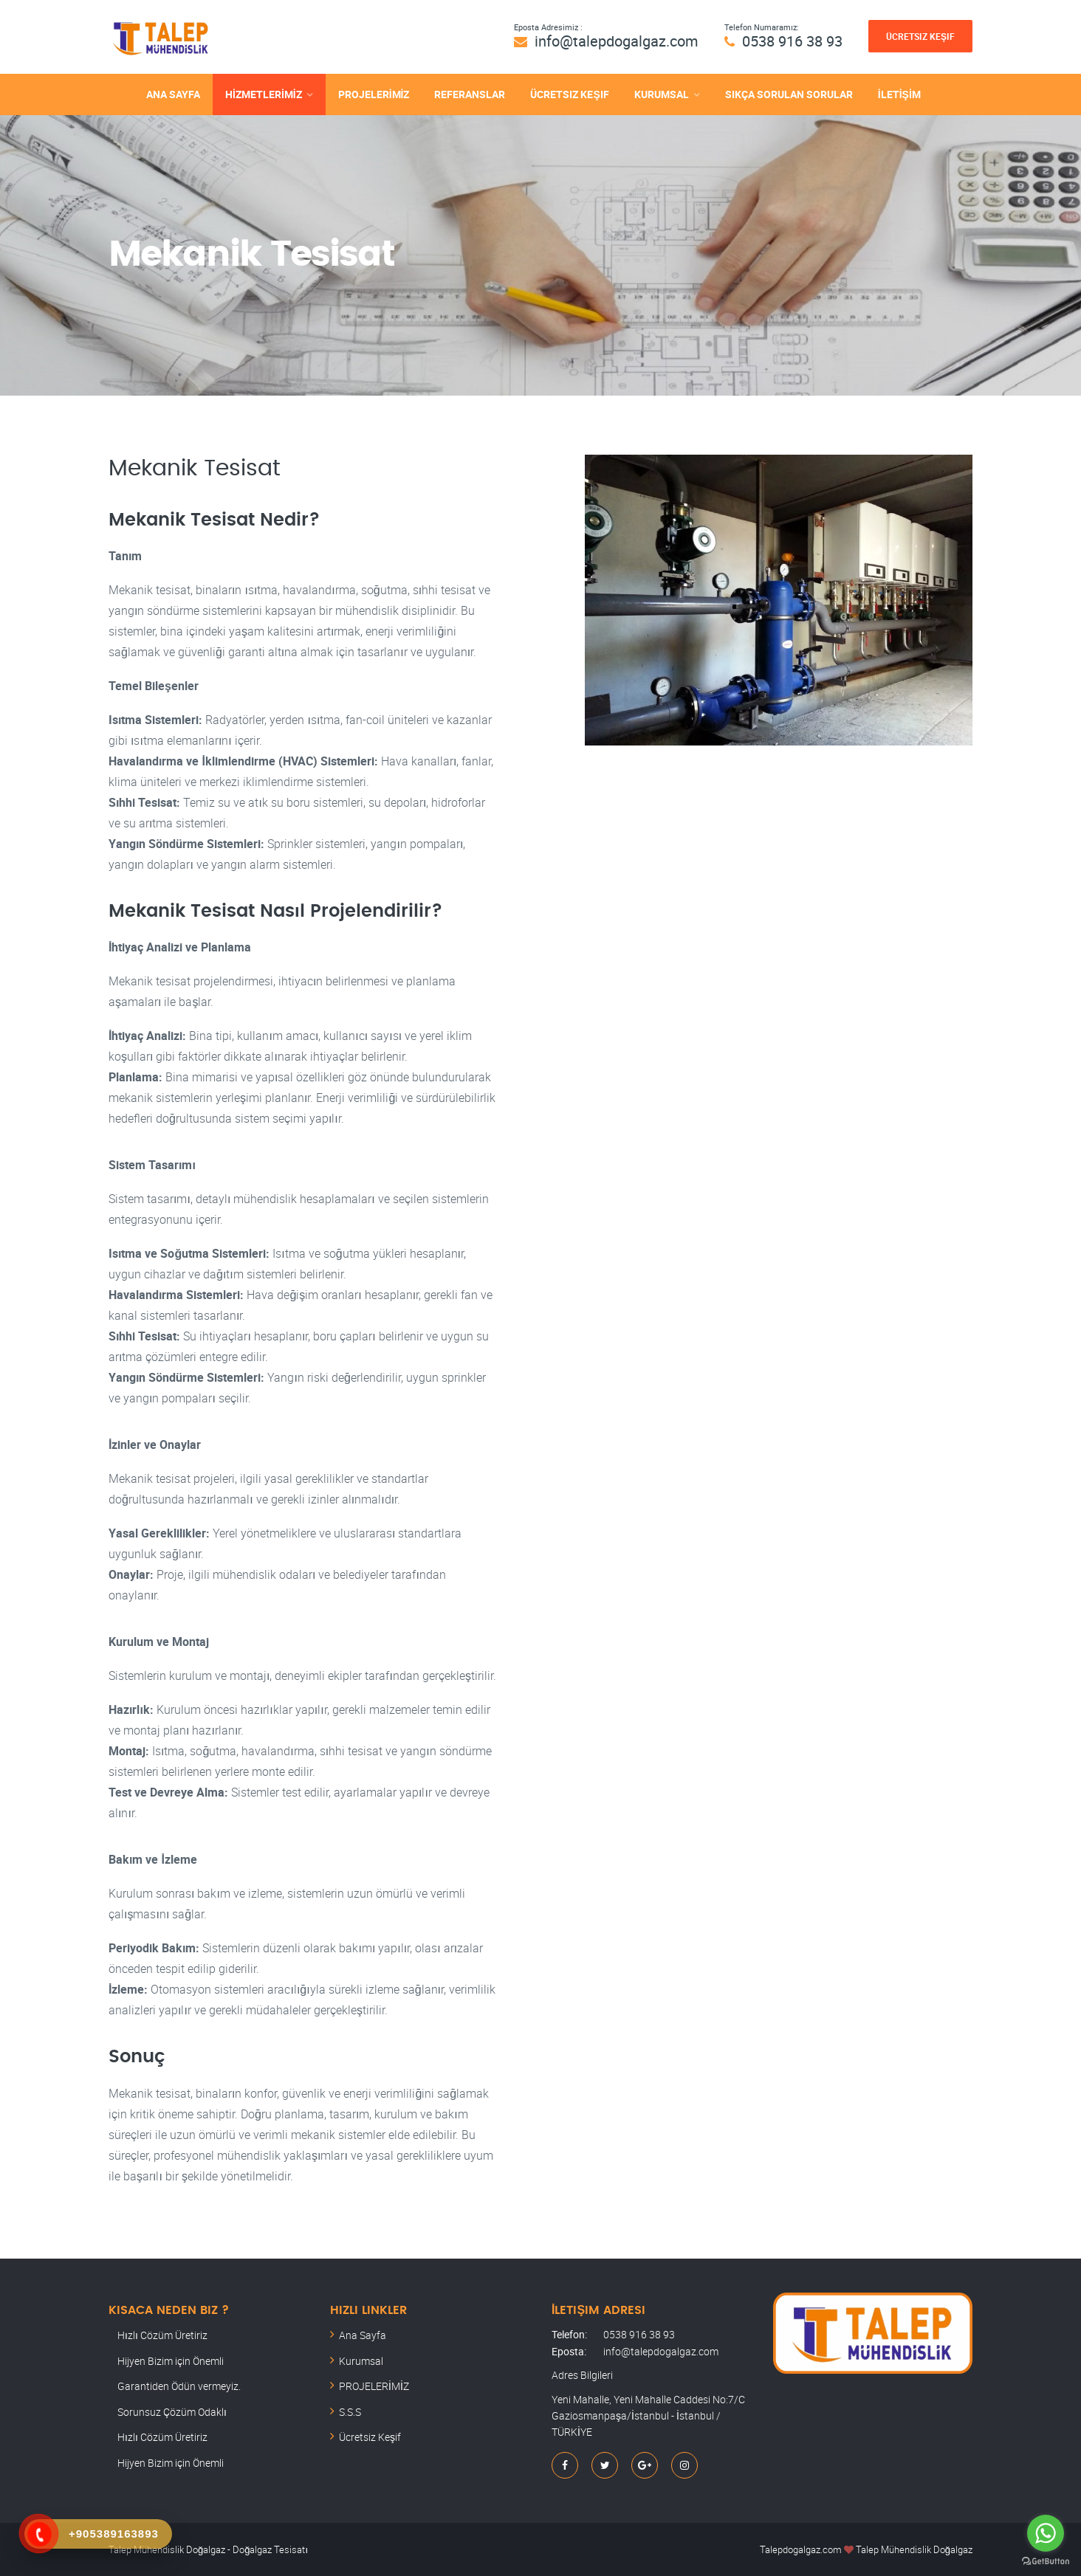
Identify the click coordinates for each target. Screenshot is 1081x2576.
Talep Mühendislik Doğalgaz (914, 2549)
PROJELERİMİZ (374, 94)
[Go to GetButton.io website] (1045, 2561)
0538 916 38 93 (792, 41)
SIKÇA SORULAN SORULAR (789, 94)
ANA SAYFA (173, 94)
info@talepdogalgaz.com (617, 41)
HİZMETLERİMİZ (263, 94)
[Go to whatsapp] (1045, 2533)
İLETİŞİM (899, 94)
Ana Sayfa (362, 2335)
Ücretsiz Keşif (920, 36)
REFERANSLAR (469, 94)
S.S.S (350, 2412)
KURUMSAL (661, 94)
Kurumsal (361, 2361)
